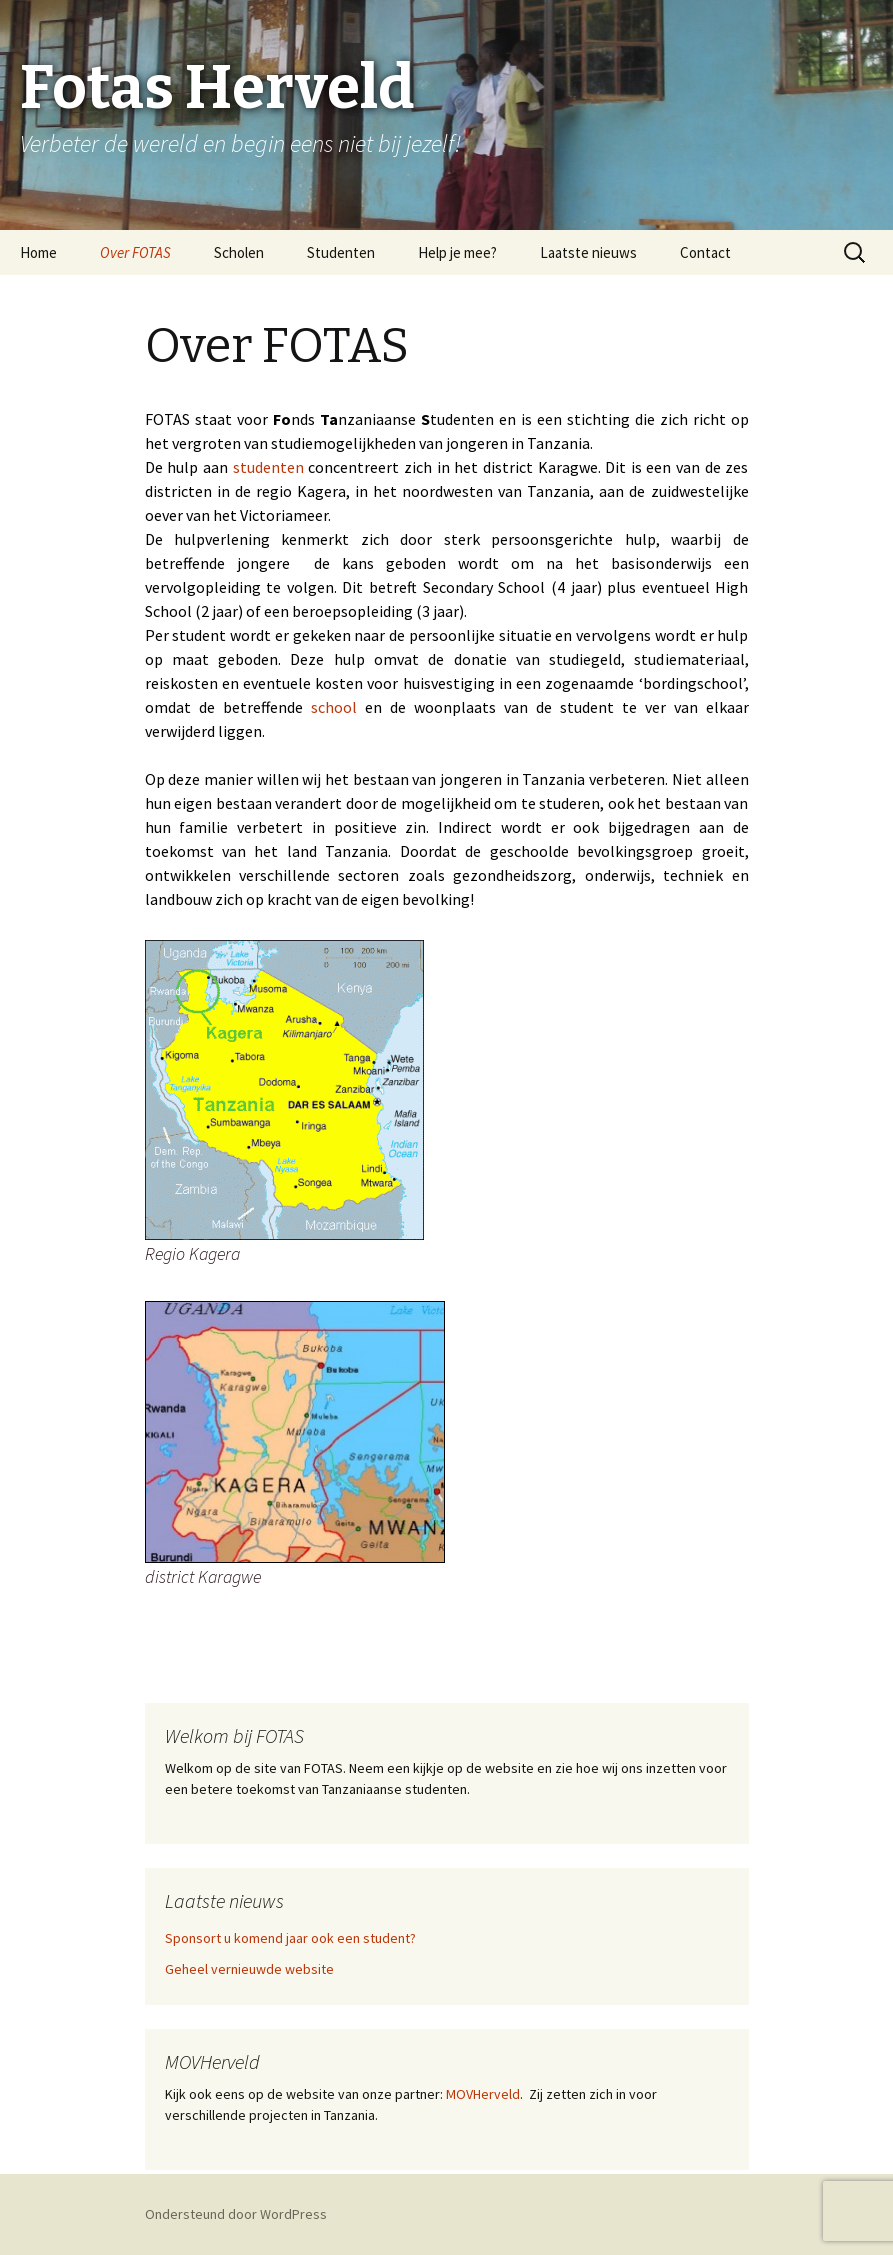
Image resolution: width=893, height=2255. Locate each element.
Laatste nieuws (588, 252)
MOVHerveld (481, 2094)
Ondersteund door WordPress (236, 2214)
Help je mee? (457, 252)
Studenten (341, 252)
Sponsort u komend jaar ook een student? (290, 1938)
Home (38, 252)
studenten (268, 467)
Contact (705, 252)
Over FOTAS (135, 252)
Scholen (239, 252)
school (334, 707)
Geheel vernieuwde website (249, 1969)
